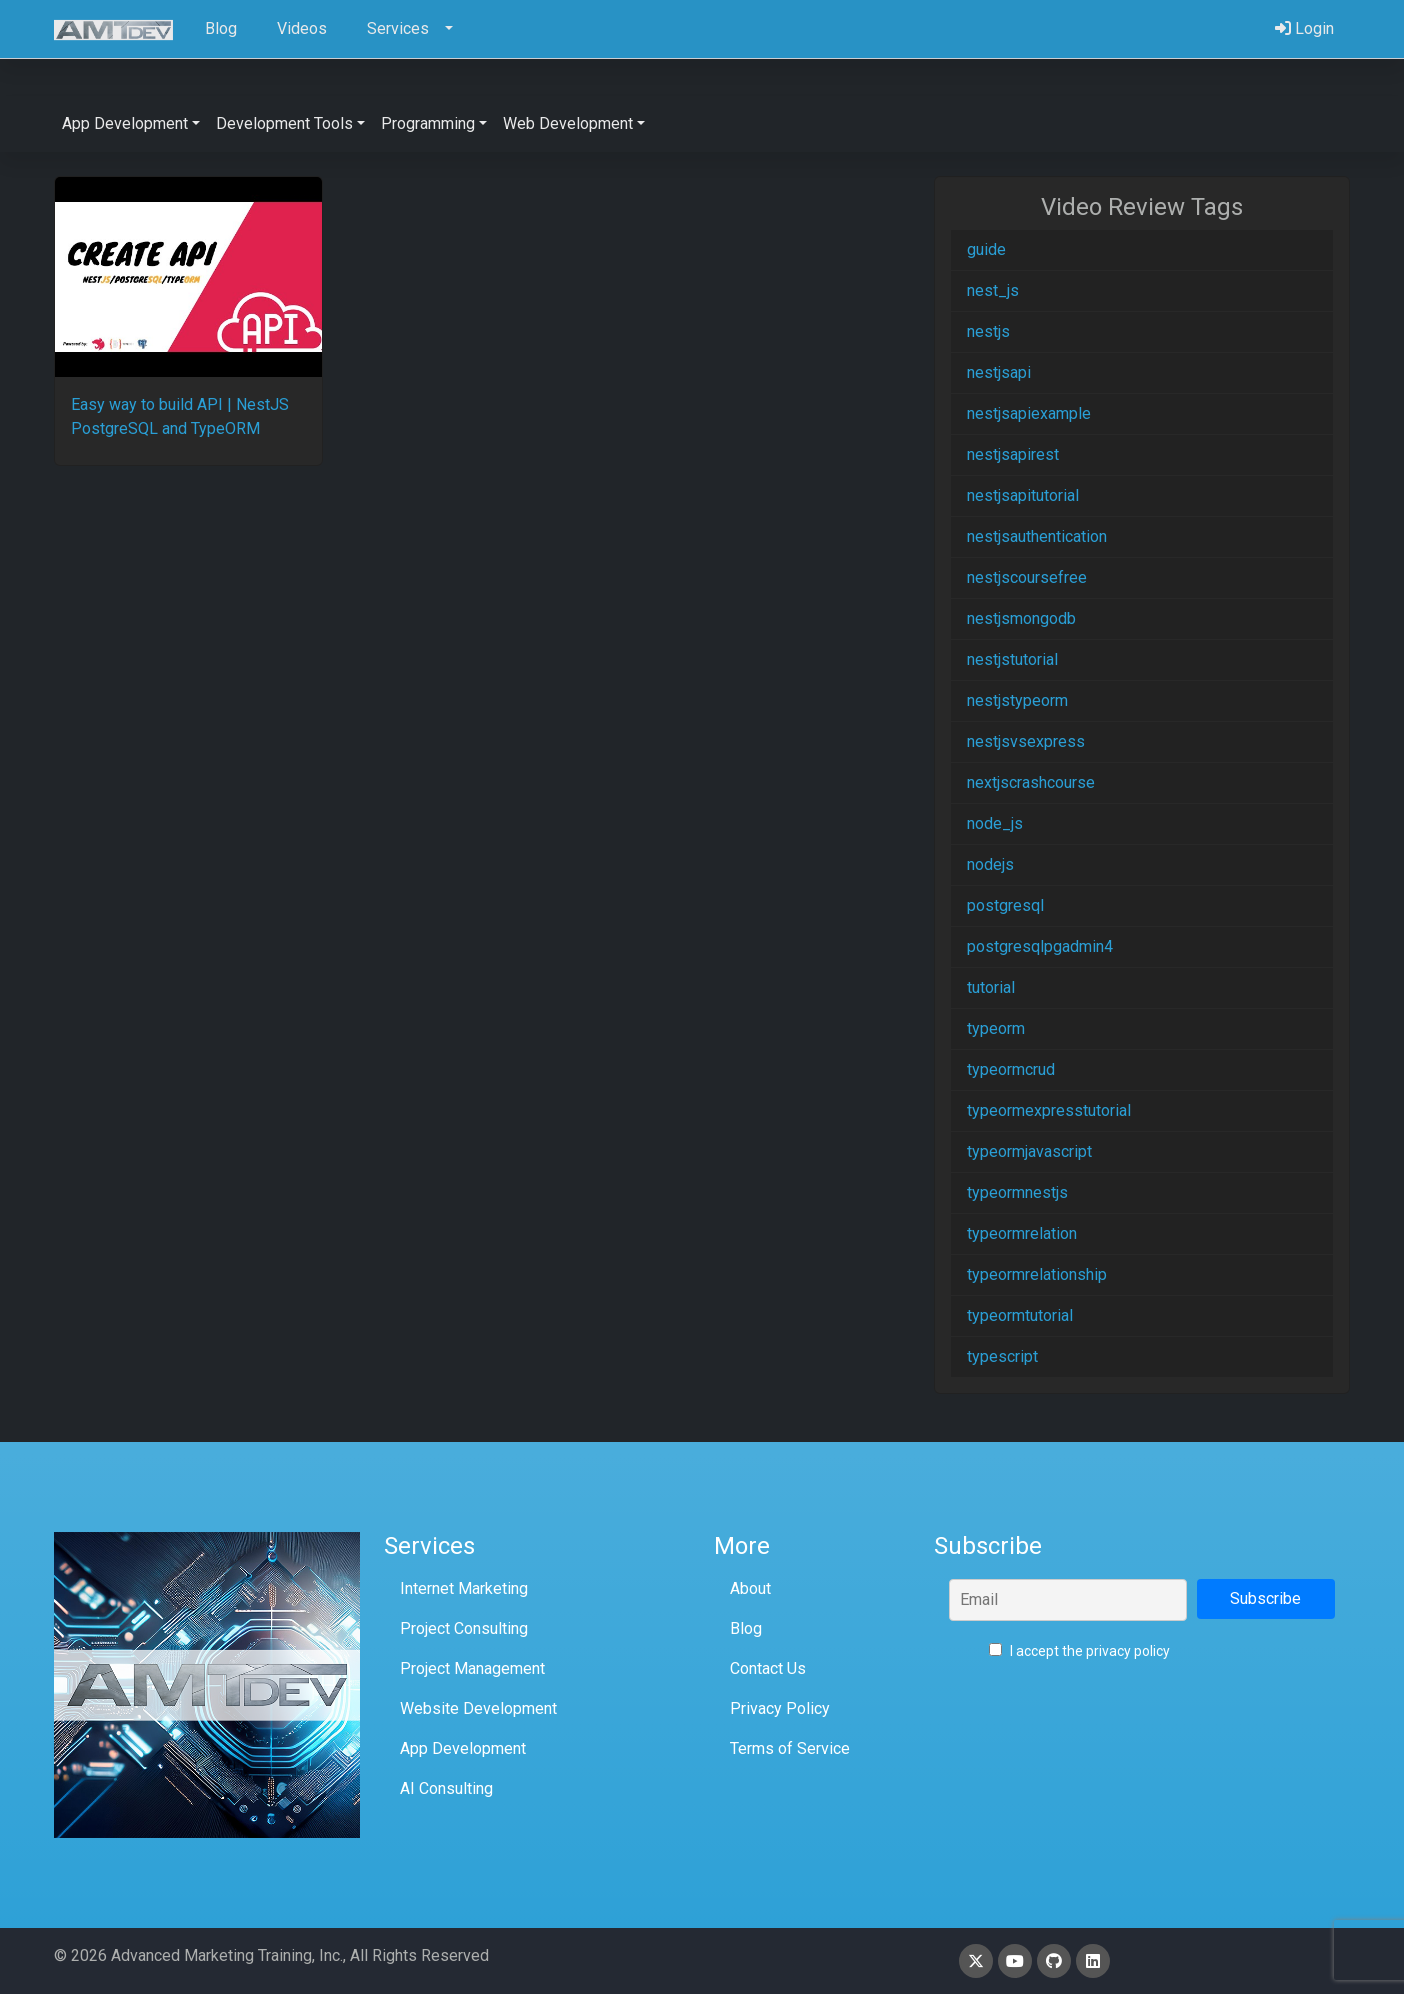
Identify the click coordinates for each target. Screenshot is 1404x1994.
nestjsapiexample (1029, 413)
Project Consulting (464, 1628)
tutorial (991, 987)
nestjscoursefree (1027, 577)
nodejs (990, 864)
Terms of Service (790, 1748)
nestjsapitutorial (1023, 495)
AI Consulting (446, 1788)
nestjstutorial (1012, 659)
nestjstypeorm (1017, 700)
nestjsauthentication (1037, 536)
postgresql (1005, 905)
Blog (746, 1628)
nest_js (993, 290)
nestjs (988, 331)
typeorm (996, 1028)
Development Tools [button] (284, 123)
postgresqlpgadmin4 (1040, 946)
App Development (463, 1748)
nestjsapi (999, 372)
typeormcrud (1011, 1069)
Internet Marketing (464, 1588)
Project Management (472, 1668)
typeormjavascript (1029, 1151)
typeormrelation (1022, 1233)
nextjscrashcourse (1031, 782)
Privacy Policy (780, 1708)
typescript (1002, 1356)
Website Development (478, 1708)
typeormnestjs (1017, 1192)
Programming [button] (428, 123)
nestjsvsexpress (1026, 741)
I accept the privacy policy (1079, 1651)
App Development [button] (125, 123)
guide (986, 249)
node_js (995, 823)
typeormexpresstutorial (1049, 1110)
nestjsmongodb (1021, 618)
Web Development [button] (568, 123)
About (750, 1588)
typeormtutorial (1020, 1315)
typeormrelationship (1037, 1274)
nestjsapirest (1013, 454)
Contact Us (768, 1668)
